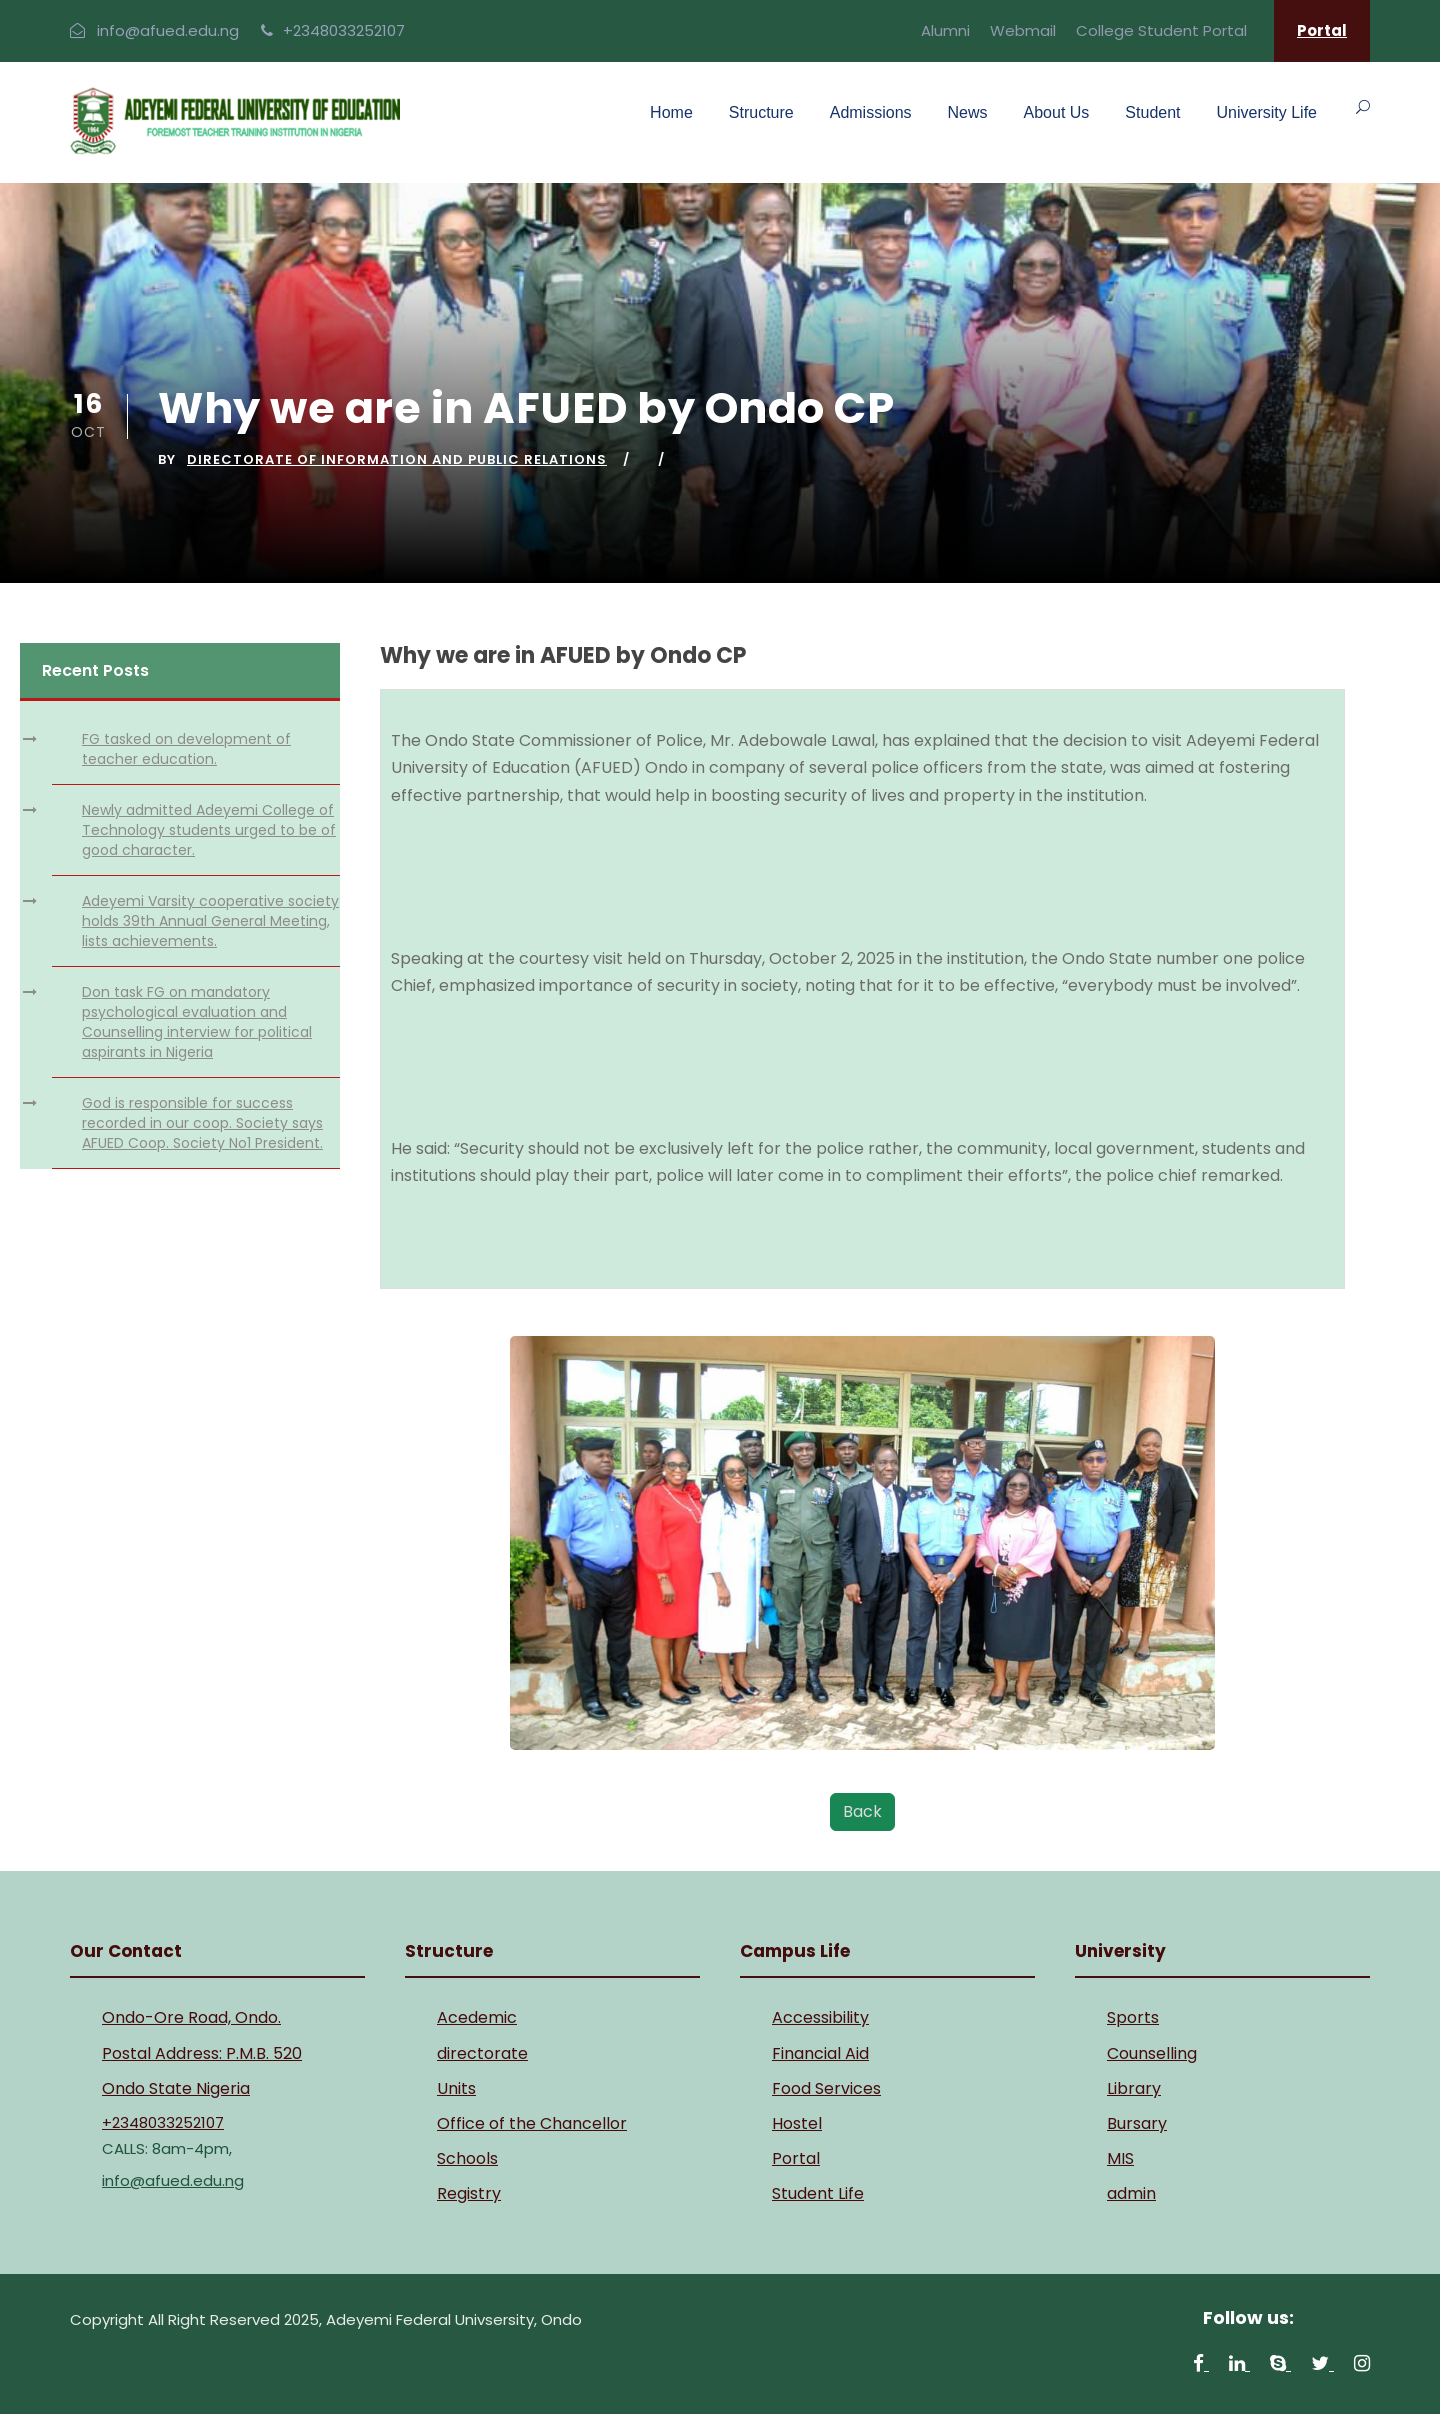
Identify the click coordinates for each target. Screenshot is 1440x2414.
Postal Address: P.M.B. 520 (202, 2053)
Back (862, 1811)
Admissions (871, 112)
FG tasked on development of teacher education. (186, 749)
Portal (1322, 30)
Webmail (1023, 30)
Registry (469, 2193)
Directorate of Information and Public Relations (397, 459)
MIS (1120, 2158)
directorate (482, 2053)
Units (456, 2088)
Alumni (945, 30)
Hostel (797, 2123)
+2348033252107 (344, 30)
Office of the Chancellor (532, 2123)
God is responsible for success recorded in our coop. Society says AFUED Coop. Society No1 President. (202, 1123)
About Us (1057, 112)
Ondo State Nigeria (176, 2088)
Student (1152, 112)
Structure (761, 112)
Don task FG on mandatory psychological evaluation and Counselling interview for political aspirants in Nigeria (197, 1022)
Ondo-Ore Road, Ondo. (191, 2017)
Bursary (1137, 2123)
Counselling (1152, 2053)
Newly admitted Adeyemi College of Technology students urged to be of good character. (209, 830)
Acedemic (477, 2017)
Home (671, 112)
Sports (1133, 2017)
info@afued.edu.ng (168, 30)
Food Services (826, 2088)
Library (1134, 2088)
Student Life (818, 2193)
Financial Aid (820, 2053)
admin (1131, 2193)
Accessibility (820, 2017)
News (968, 112)
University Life (1267, 112)
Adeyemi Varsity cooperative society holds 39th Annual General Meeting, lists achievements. (210, 921)
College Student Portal (1161, 30)
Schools (467, 2158)
